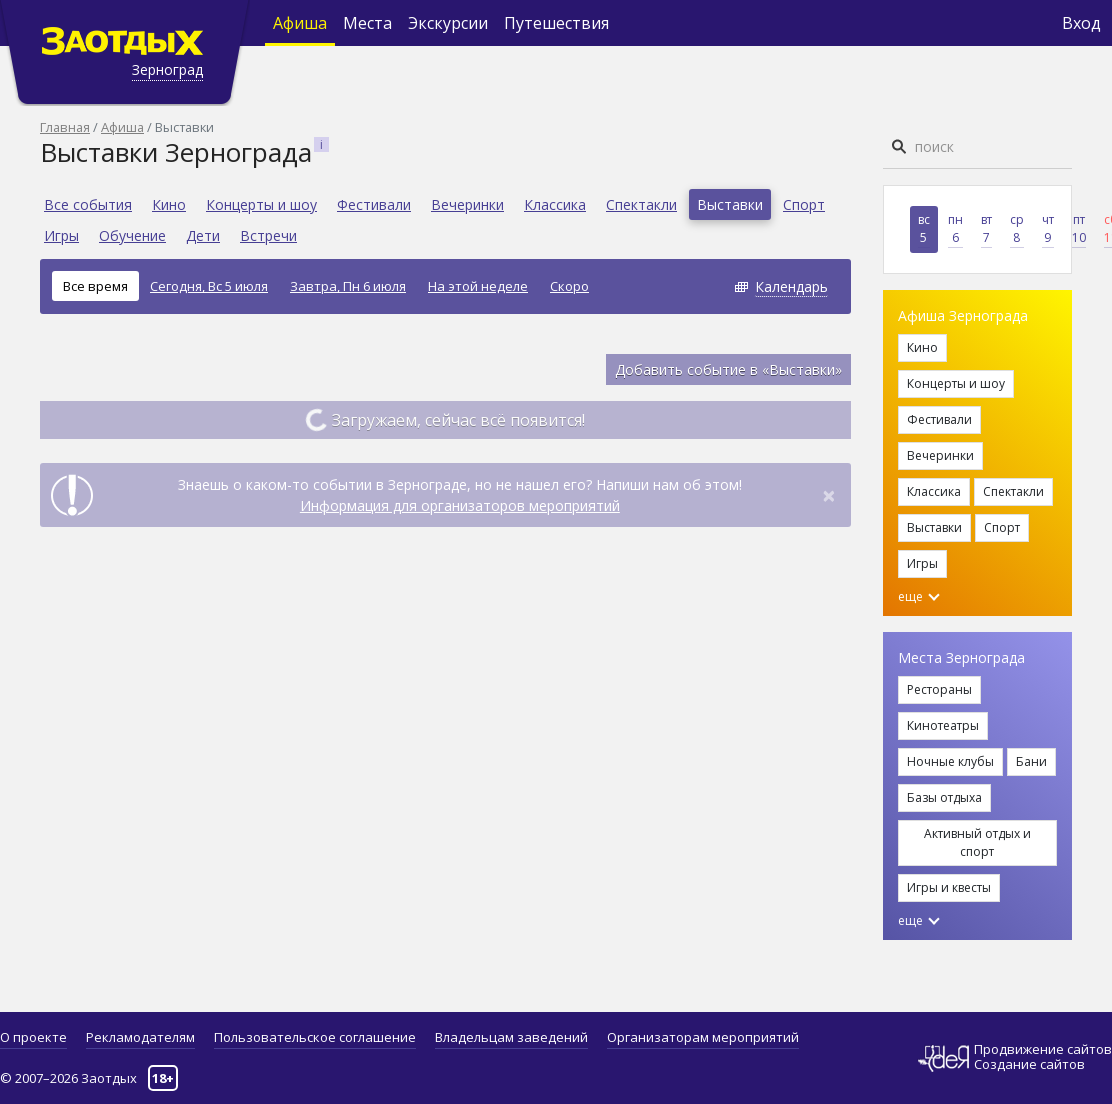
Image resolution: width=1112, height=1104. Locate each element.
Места (367, 23)
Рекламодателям (140, 1037)
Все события (88, 204)
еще (919, 596)
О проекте (33, 1037)
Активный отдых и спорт (977, 842)
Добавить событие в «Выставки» (728, 369)
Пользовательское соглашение (315, 1037)
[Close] (829, 495)
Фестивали (374, 204)
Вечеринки (467, 204)
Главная (65, 127)
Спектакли (641, 204)
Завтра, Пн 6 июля (348, 286)
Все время (95, 286)
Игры (61, 235)
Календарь (791, 286)
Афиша (300, 23)
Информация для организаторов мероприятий (460, 505)
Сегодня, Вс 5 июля (209, 286)
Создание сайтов (1029, 1064)
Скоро (569, 286)
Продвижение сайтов (1043, 1049)
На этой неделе (478, 286)
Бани (1031, 761)
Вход (1081, 23)
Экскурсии (448, 23)
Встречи (268, 235)
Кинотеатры (943, 725)
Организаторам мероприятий (703, 1037)
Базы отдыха (944, 797)
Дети (203, 235)
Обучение (132, 235)
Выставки (730, 204)
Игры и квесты (949, 887)
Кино (169, 204)
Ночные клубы (950, 761)
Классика (555, 204)
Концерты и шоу (261, 204)
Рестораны (939, 689)
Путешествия (556, 23)
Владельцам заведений (511, 1037)
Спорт (804, 204)
